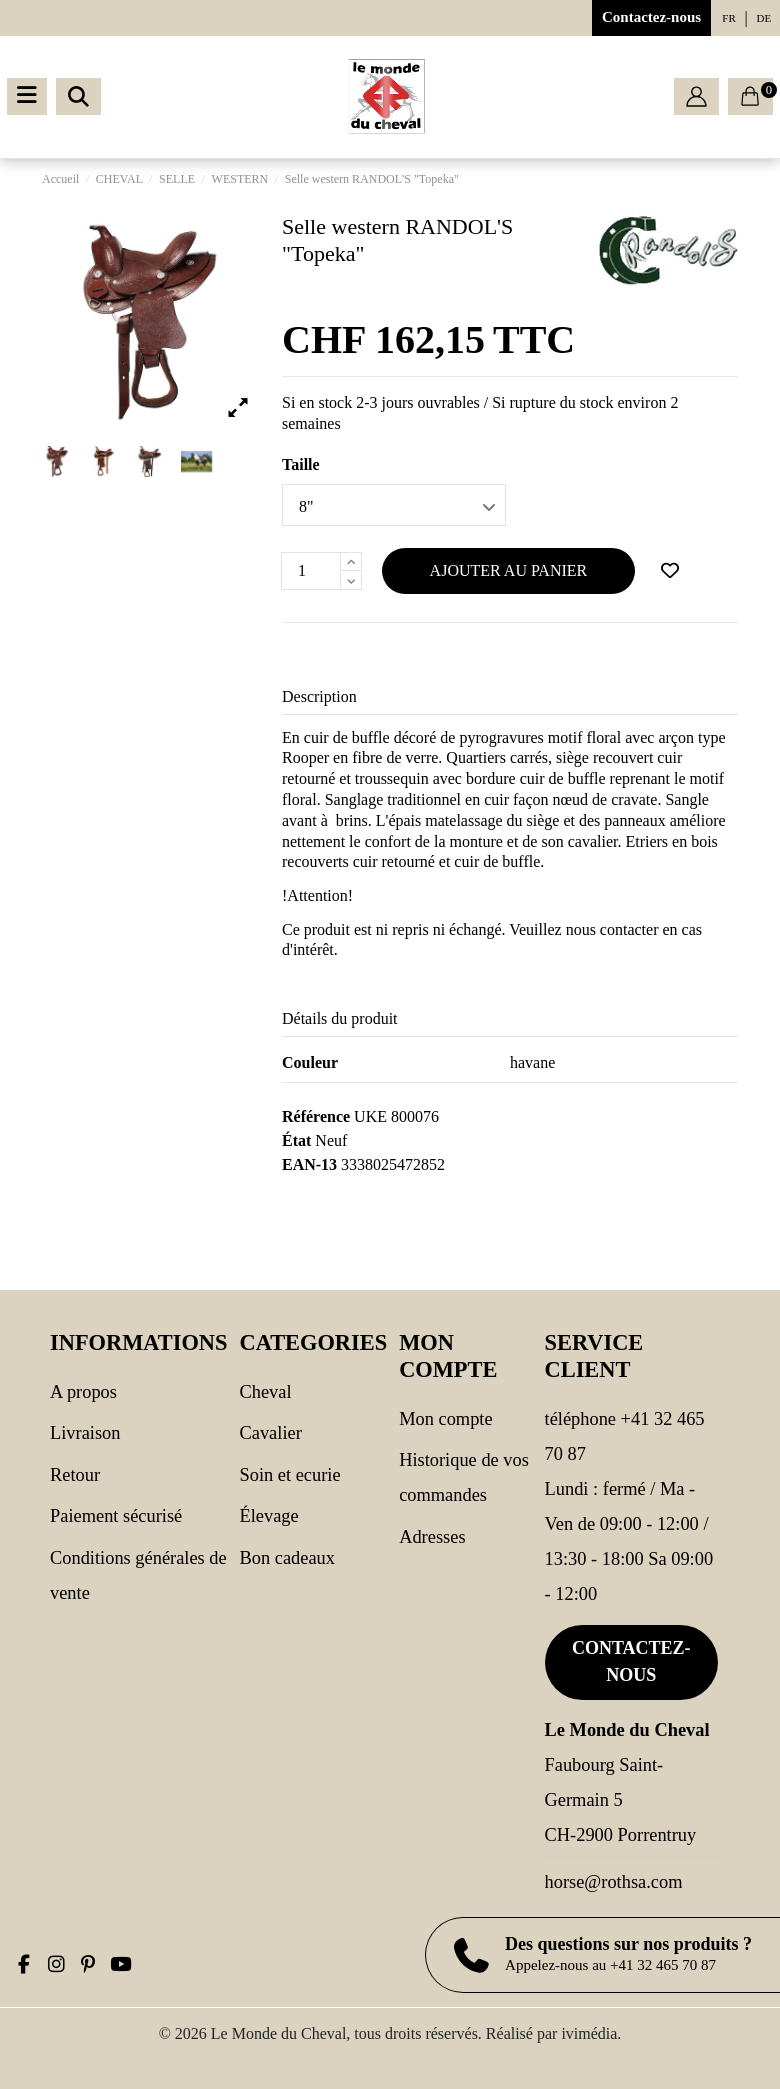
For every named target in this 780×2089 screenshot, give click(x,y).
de (764, 18)
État (296, 1140)
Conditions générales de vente (138, 1575)
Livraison (85, 1433)
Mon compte (445, 1419)
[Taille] (394, 505)
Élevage (268, 1516)
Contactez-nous (651, 17)
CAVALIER (270, 1433)
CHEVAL (265, 1392)
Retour (75, 1475)
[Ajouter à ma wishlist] (670, 571)
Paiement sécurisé (116, 1516)
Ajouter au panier (509, 570)
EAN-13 (309, 1164)
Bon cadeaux (287, 1558)
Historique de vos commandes (464, 1477)
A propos (83, 1392)
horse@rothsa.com (614, 1882)
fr (728, 18)
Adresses (432, 1537)
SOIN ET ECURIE (289, 1475)
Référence (316, 1116)
